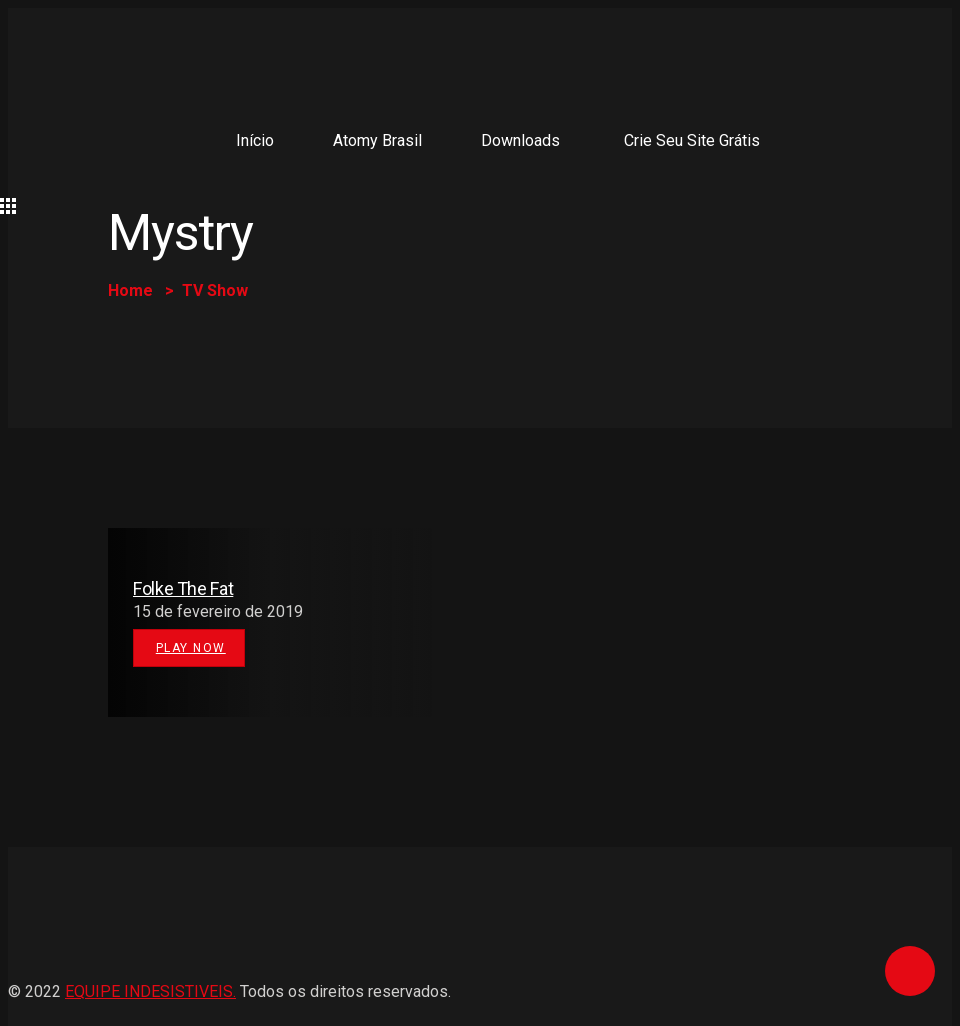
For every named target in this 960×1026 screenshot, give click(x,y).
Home (130, 290)
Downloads (520, 140)
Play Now (191, 648)
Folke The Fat (183, 588)
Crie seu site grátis (692, 140)
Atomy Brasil (377, 140)
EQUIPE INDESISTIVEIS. (150, 991)
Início (255, 140)
